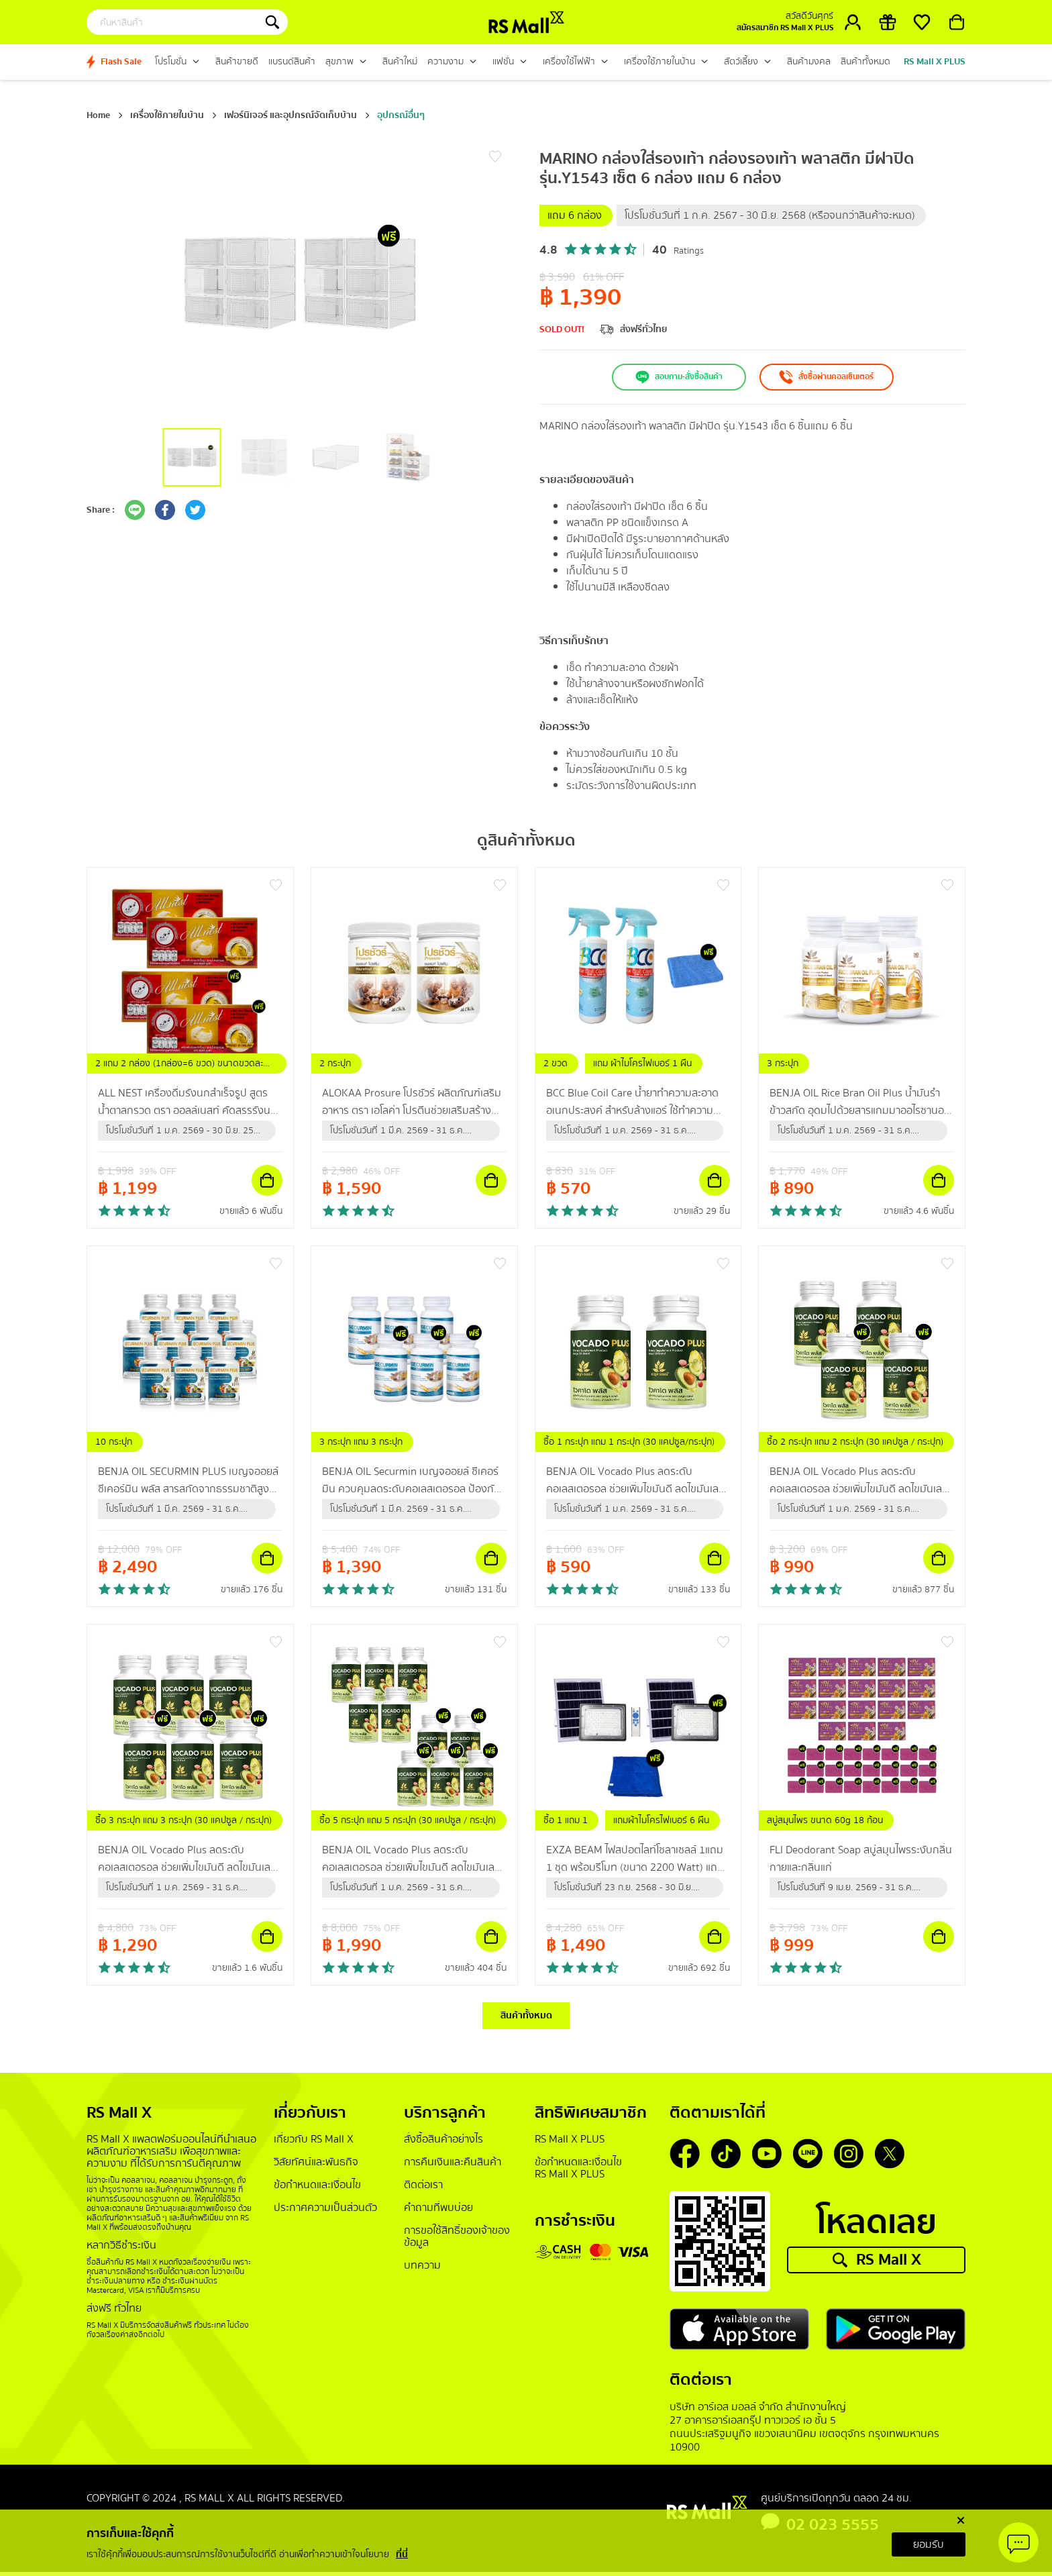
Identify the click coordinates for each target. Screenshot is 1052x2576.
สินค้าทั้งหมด (526, 2017)
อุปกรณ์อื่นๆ (401, 115)
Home (98, 115)
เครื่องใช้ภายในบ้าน (167, 115)
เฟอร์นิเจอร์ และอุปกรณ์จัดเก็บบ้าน (290, 115)
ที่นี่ (402, 2554)
